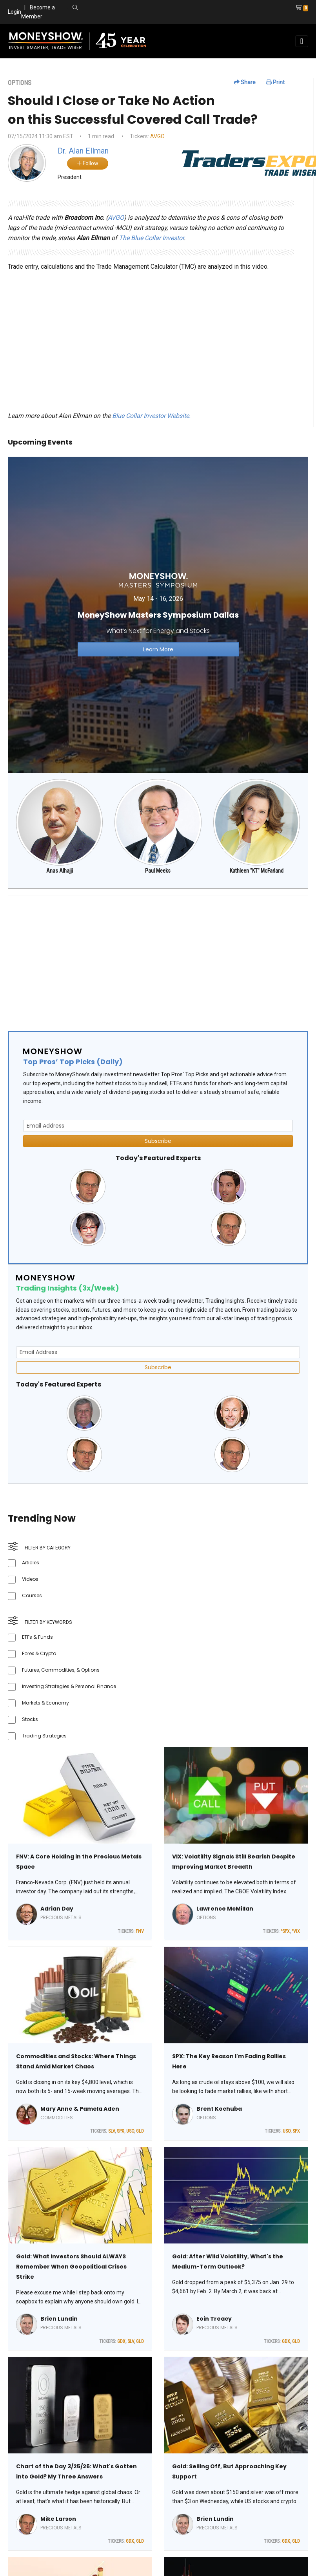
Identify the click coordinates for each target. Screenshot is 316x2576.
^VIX (296, 1931)
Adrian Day (56, 1909)
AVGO (157, 136)
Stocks (30, 1719)
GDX (121, 2341)
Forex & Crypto (39, 1653)
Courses (32, 1595)
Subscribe (158, 1141)
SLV (111, 2131)
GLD (140, 2131)
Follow (87, 163)
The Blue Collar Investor (151, 238)
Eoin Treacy (214, 2319)
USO (130, 2131)
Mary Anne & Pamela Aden (79, 2109)
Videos (30, 1579)
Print (275, 82)
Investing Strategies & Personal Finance (69, 1686)
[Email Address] (158, 1126)
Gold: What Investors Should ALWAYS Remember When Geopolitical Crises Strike (71, 2266)
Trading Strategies (44, 1735)
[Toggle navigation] (301, 41)
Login (14, 12)
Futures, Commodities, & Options (61, 1670)
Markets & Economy (45, 1702)
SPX (120, 2131)
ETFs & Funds (37, 1637)
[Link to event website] (158, 614)
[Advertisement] (154, 956)
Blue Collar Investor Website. (151, 415)
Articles (30, 1562)
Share (245, 82)
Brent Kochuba (219, 2109)
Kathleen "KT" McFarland (256, 871)
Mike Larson (58, 2519)
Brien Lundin (59, 2319)
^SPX (285, 1931)
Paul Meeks (158, 871)
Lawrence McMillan (224, 1909)
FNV (140, 1931)
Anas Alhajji (59, 871)
